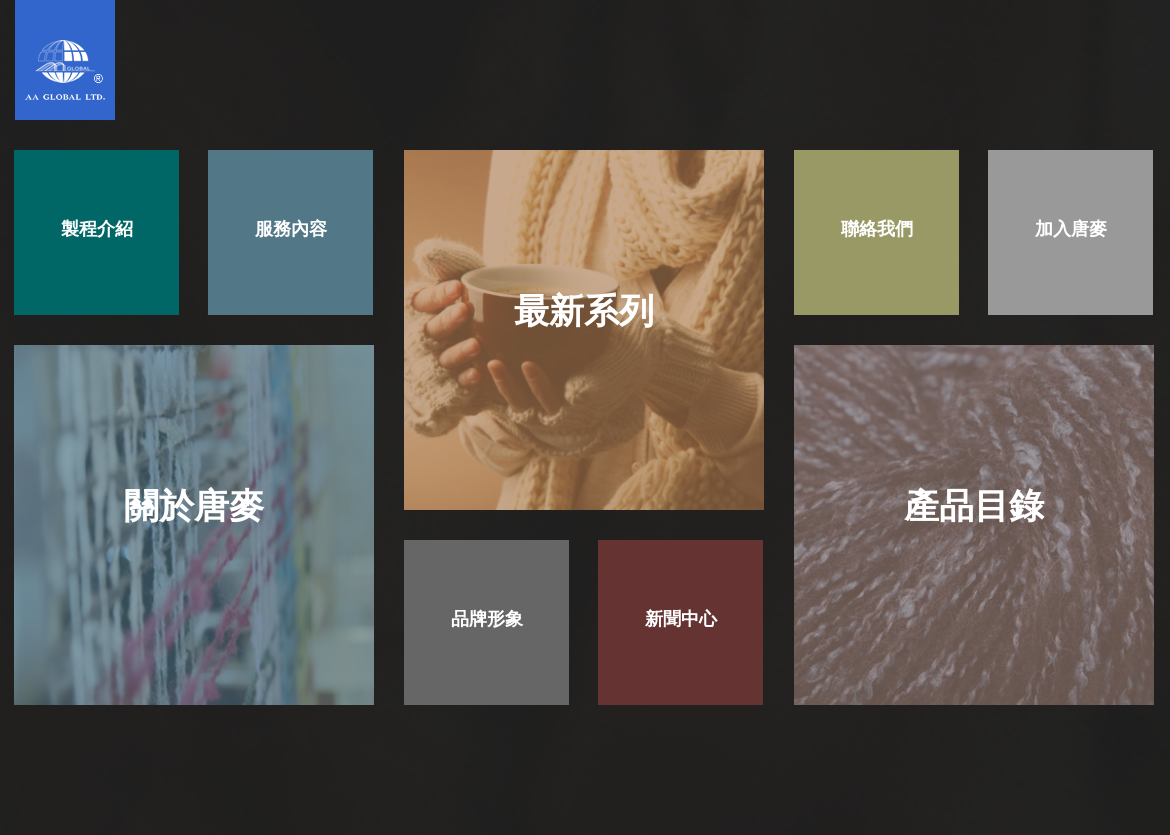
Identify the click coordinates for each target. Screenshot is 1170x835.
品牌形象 (487, 619)
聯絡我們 (877, 229)
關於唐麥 (194, 505)
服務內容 (291, 229)
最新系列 (584, 310)
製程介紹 (97, 229)
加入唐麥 (1071, 229)
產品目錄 (974, 505)
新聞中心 (681, 619)
